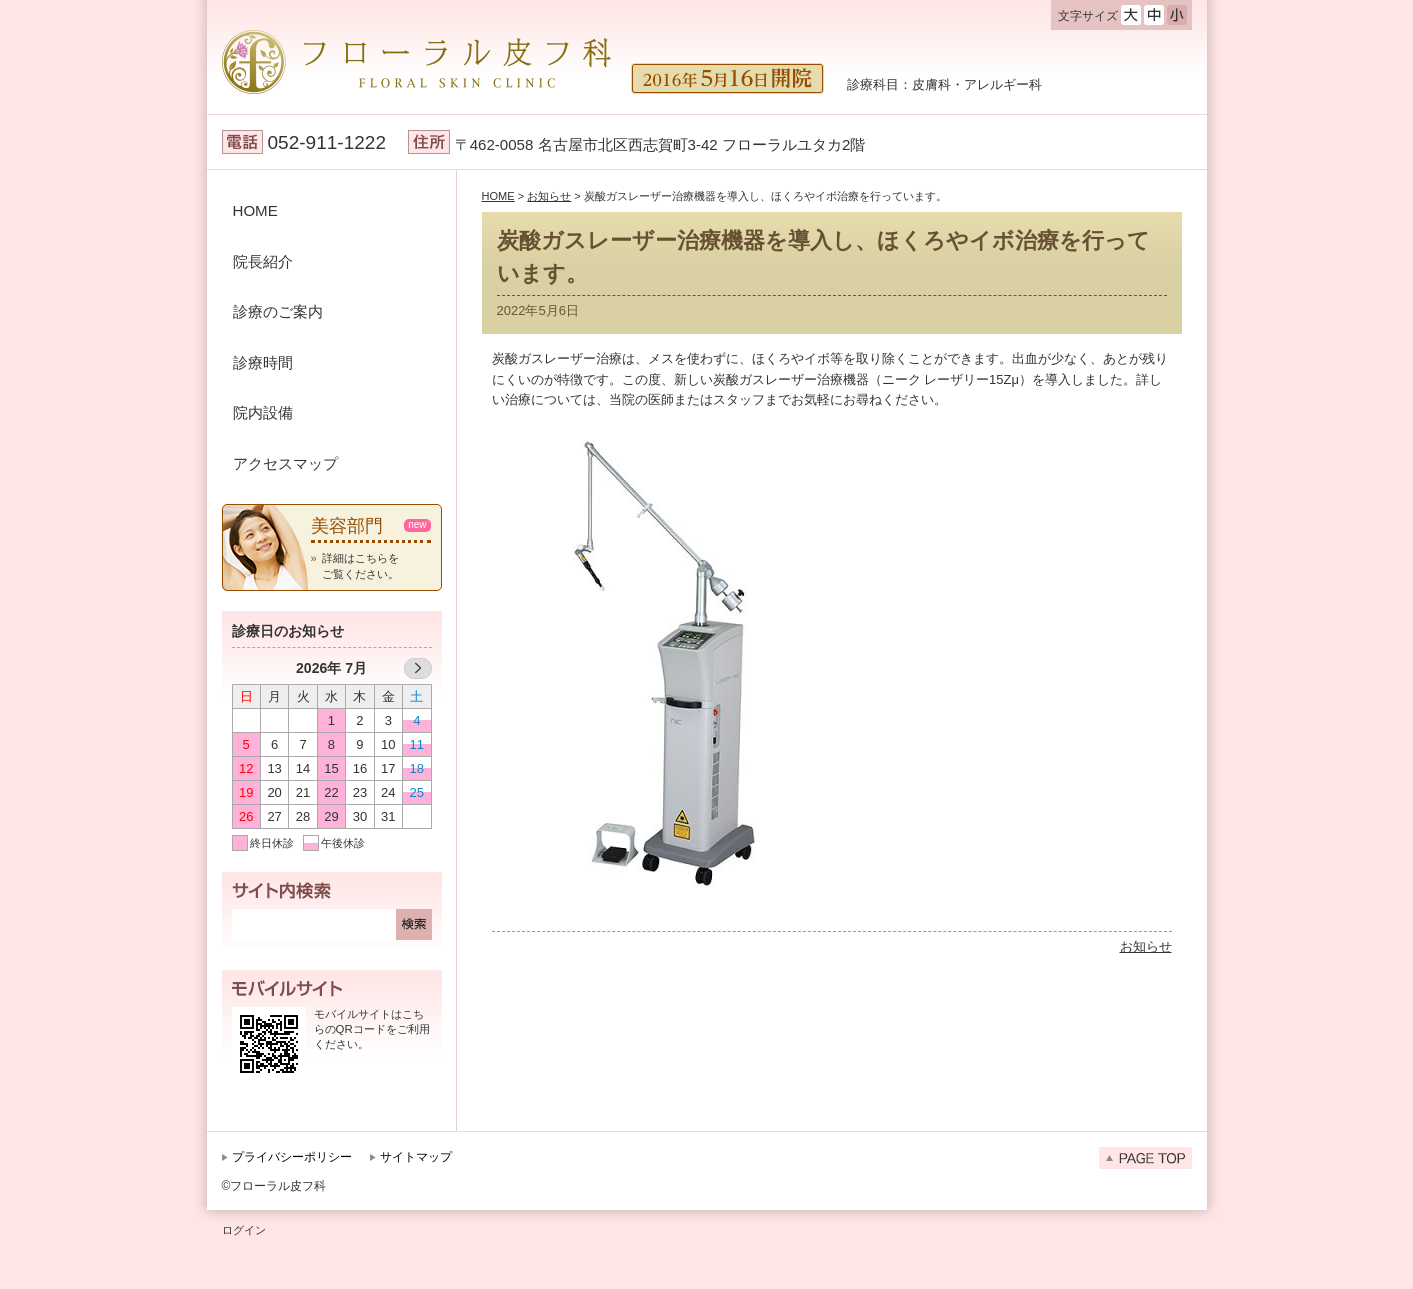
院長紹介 (263, 261)
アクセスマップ (285, 463)
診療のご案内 (278, 311)
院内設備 (263, 412)
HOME (255, 210)
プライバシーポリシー (292, 1157)
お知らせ (1146, 946)
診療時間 (263, 362)
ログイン (244, 1230)
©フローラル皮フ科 (274, 1186)
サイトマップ (416, 1157)
